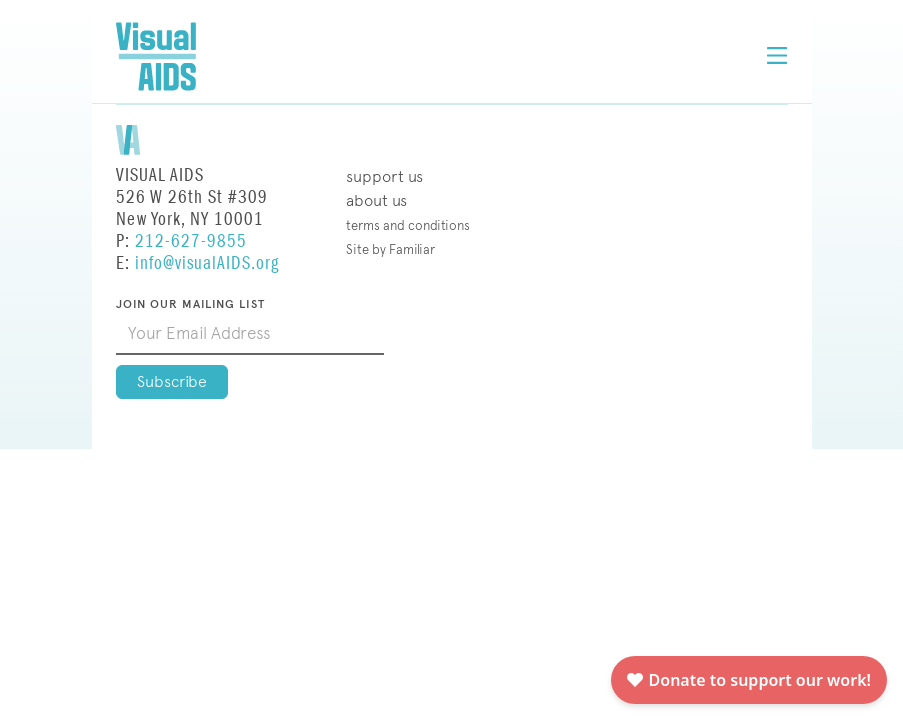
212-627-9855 (191, 241)
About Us (376, 200)
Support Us (384, 176)
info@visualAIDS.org (207, 263)
